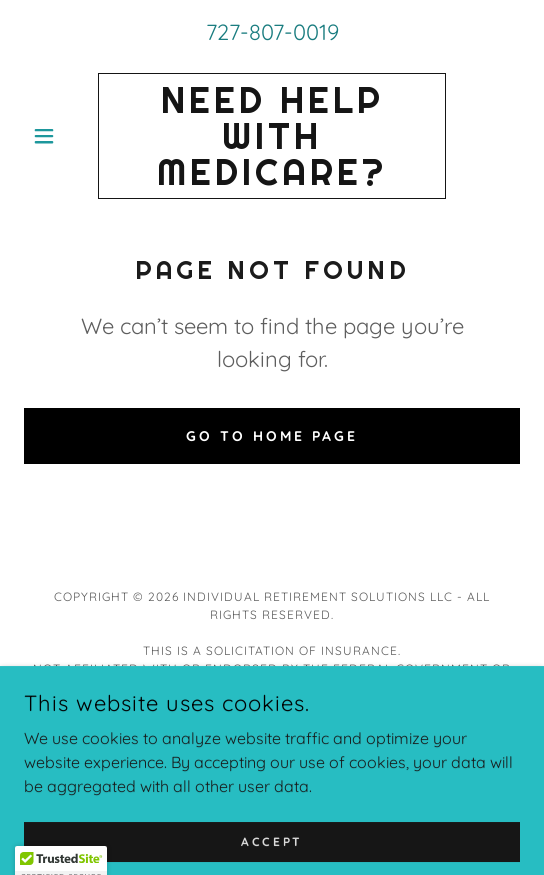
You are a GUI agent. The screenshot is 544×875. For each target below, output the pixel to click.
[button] (61, 136)
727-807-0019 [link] (272, 32)
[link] (271, 136)
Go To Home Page (272, 436)
